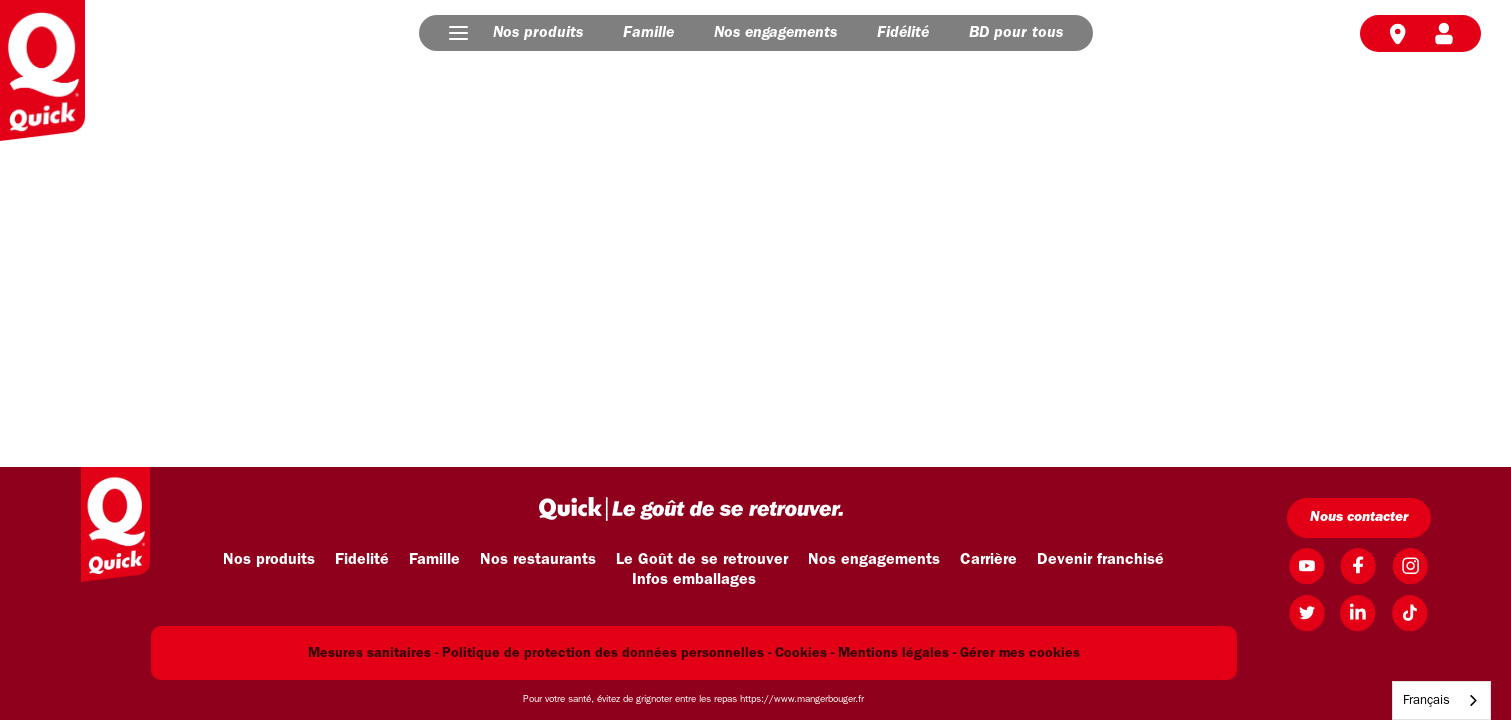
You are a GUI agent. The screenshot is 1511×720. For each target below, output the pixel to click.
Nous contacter (1359, 517)
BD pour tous (1016, 33)
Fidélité (903, 33)
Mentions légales (893, 653)
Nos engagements (775, 33)
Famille (648, 33)
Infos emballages (694, 580)
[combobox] (1441, 700)
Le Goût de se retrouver (702, 560)
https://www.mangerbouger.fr (802, 699)
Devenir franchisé (1100, 560)
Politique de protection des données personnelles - (606, 653)
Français (1426, 700)
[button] (458, 33)
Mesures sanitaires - (373, 653)
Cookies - (804, 653)
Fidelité (362, 560)
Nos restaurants (538, 560)
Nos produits (538, 33)
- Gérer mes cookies (1016, 653)
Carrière (988, 560)
